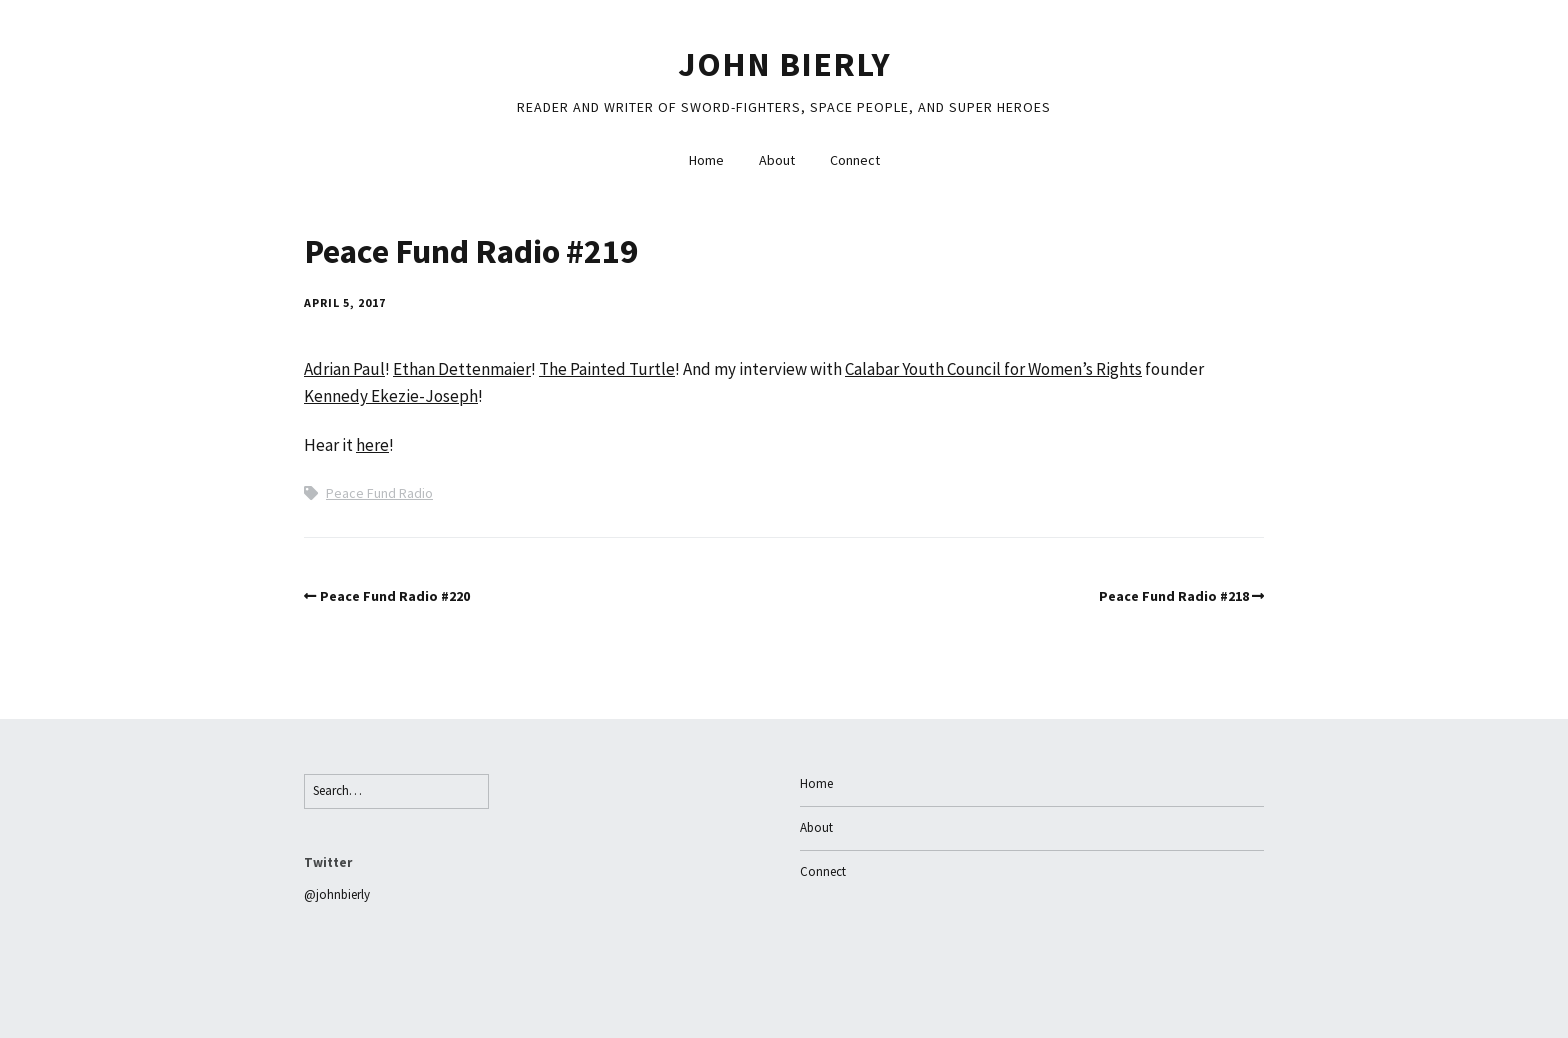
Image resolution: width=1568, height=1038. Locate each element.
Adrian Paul (344, 369)
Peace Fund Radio (379, 493)
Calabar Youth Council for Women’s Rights (993, 369)
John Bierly (784, 64)
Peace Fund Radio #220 (395, 596)
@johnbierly (337, 894)
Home (706, 160)
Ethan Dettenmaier (462, 369)
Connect (855, 160)
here (372, 445)
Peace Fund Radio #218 (1174, 596)
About (777, 160)
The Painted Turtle (607, 369)
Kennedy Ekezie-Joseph (391, 396)
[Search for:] (396, 791)
